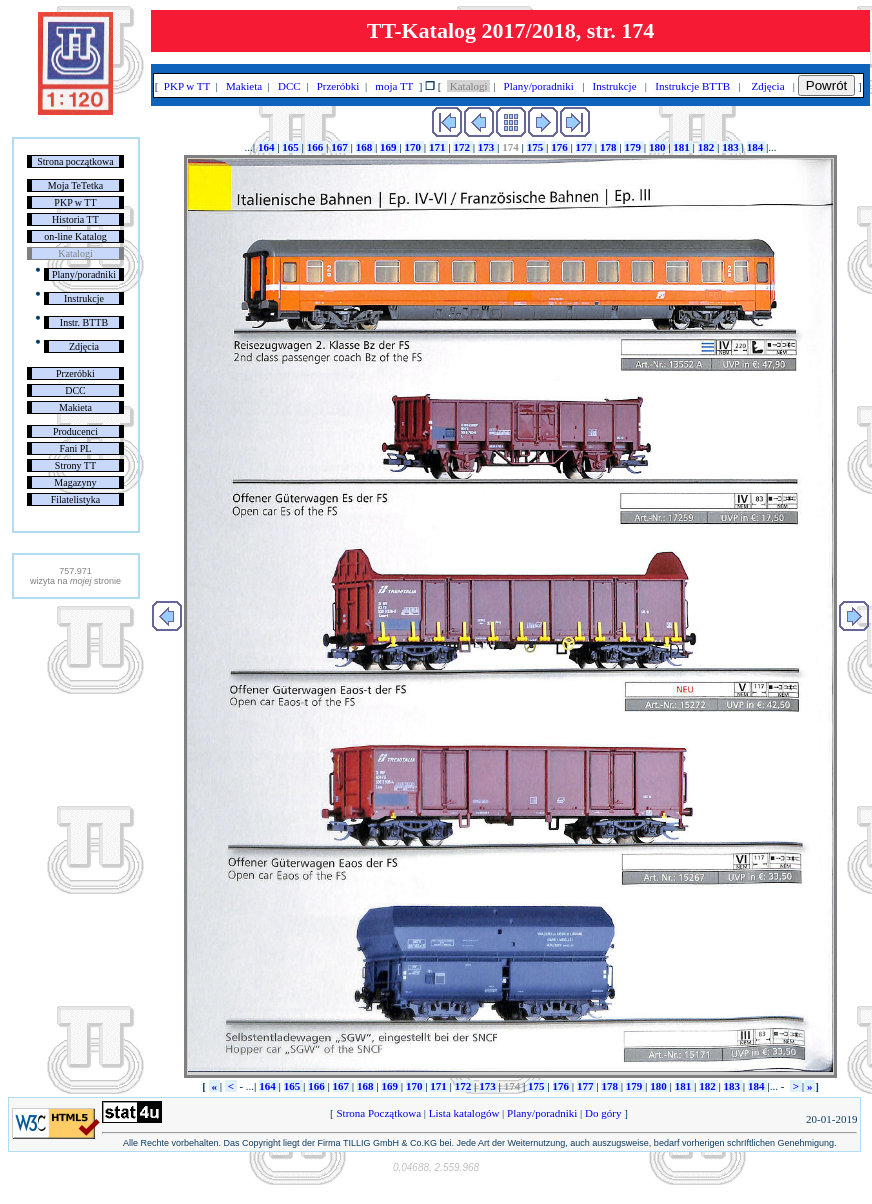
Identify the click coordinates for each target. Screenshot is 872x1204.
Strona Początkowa (379, 1113)
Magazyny (75, 482)
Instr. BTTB (84, 322)
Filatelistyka (75, 499)
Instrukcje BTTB (693, 86)
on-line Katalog (75, 236)
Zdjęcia (84, 346)
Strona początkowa (75, 161)
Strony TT (75, 465)
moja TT (394, 86)
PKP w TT (75, 202)
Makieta (75, 407)
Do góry (603, 1113)
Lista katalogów (464, 1113)
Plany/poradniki (84, 274)
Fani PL (75, 448)
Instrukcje (84, 298)
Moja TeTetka (75, 185)
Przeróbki (75, 373)
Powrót (826, 85)
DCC (75, 390)
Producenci (75, 431)
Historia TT (75, 219)
